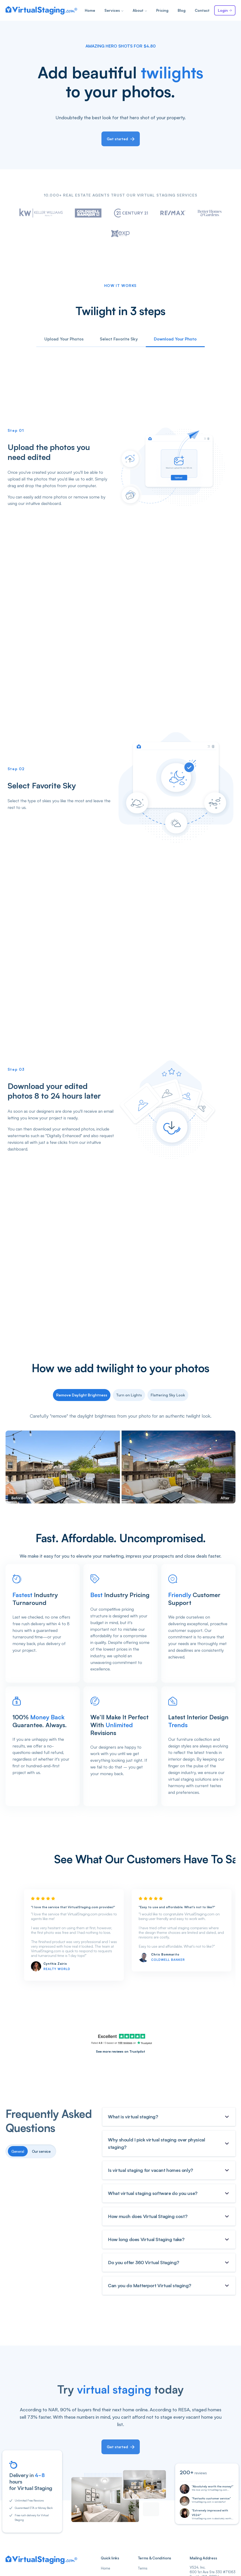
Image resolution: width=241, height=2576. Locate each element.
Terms (142, 2568)
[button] (114, 10)
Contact (202, 10)
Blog (182, 10)
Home (90, 10)
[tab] (81, 1395)
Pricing (162, 10)
